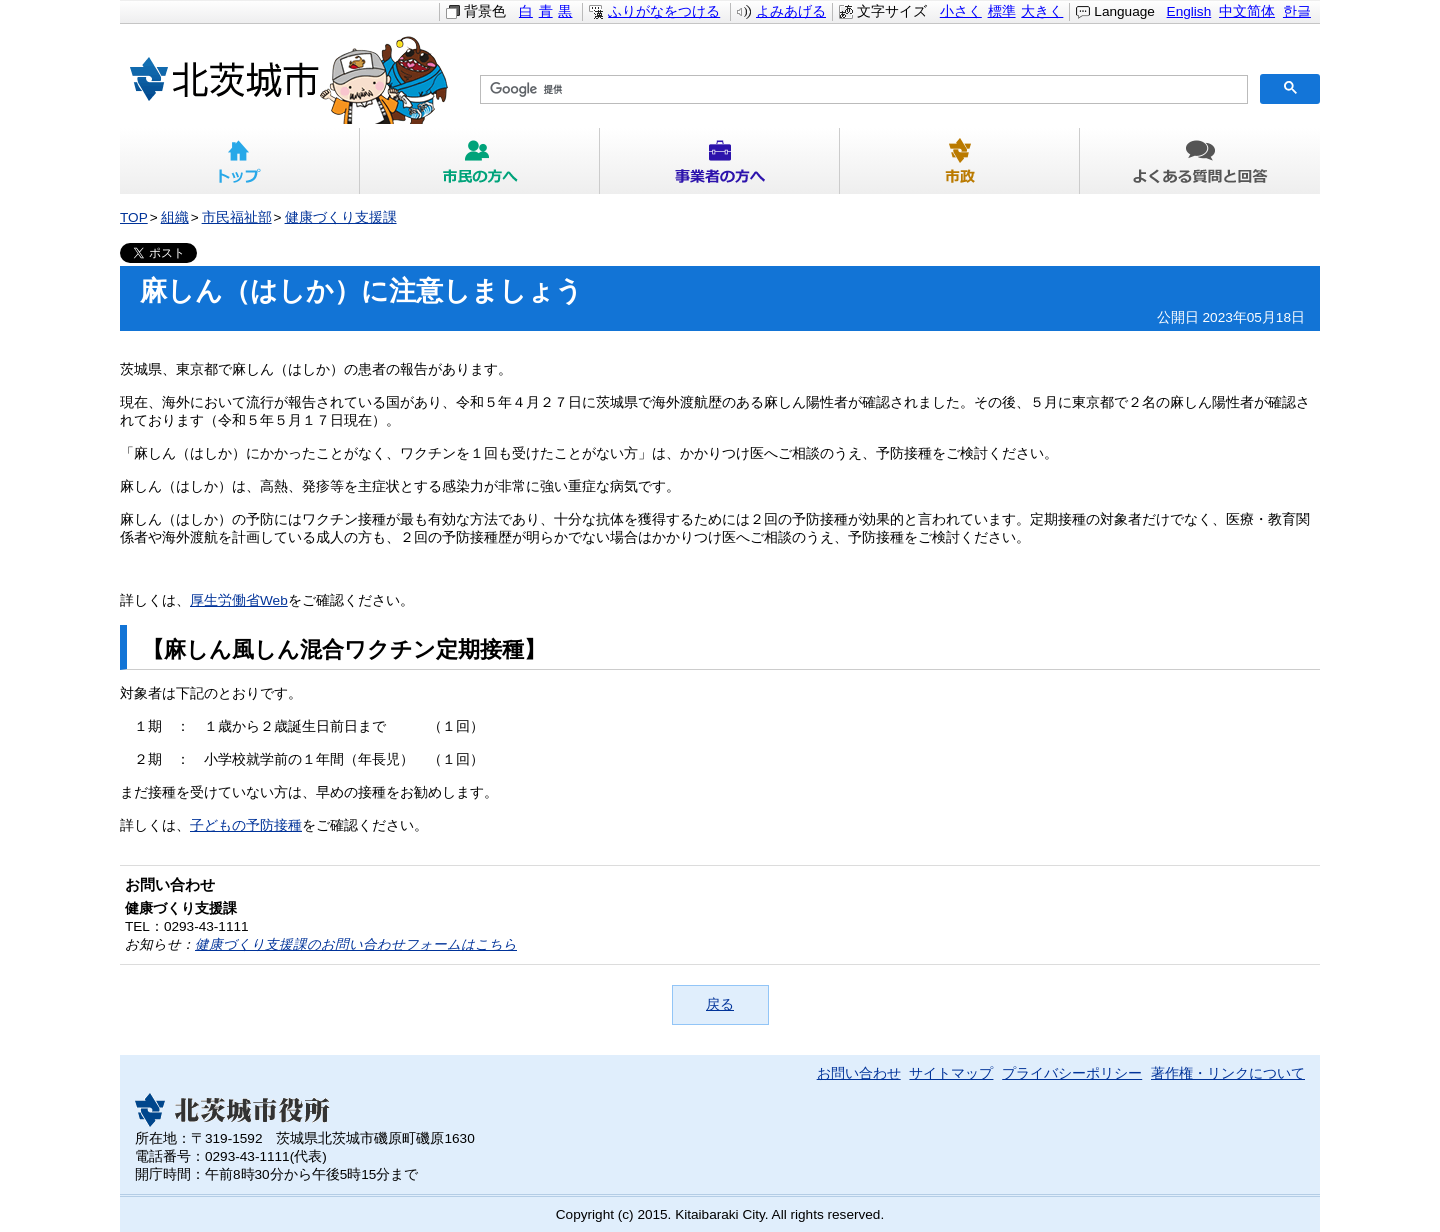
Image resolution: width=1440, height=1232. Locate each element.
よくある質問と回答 (1200, 161)
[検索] (862, 90)
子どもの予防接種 (246, 825)
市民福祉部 (237, 217)
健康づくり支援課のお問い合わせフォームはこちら (356, 944)
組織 (175, 217)
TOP (134, 217)
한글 (1297, 11)
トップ (240, 161)
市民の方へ (480, 161)
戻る (720, 1004)
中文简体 (1247, 11)
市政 (960, 161)
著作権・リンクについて (1228, 1073)
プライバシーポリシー (1072, 1073)
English (1189, 11)
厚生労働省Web (239, 600)
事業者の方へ (720, 161)
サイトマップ (951, 1073)
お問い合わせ (859, 1073)
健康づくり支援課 (341, 217)
